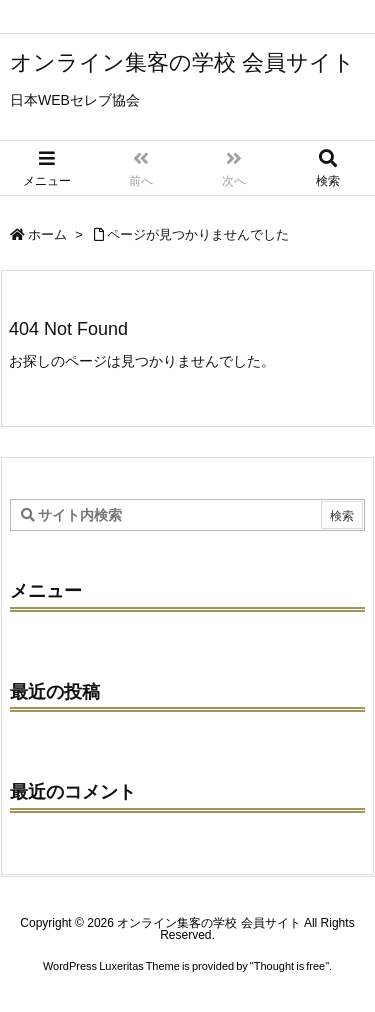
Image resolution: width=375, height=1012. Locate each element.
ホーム (47, 234)
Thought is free (289, 966)
